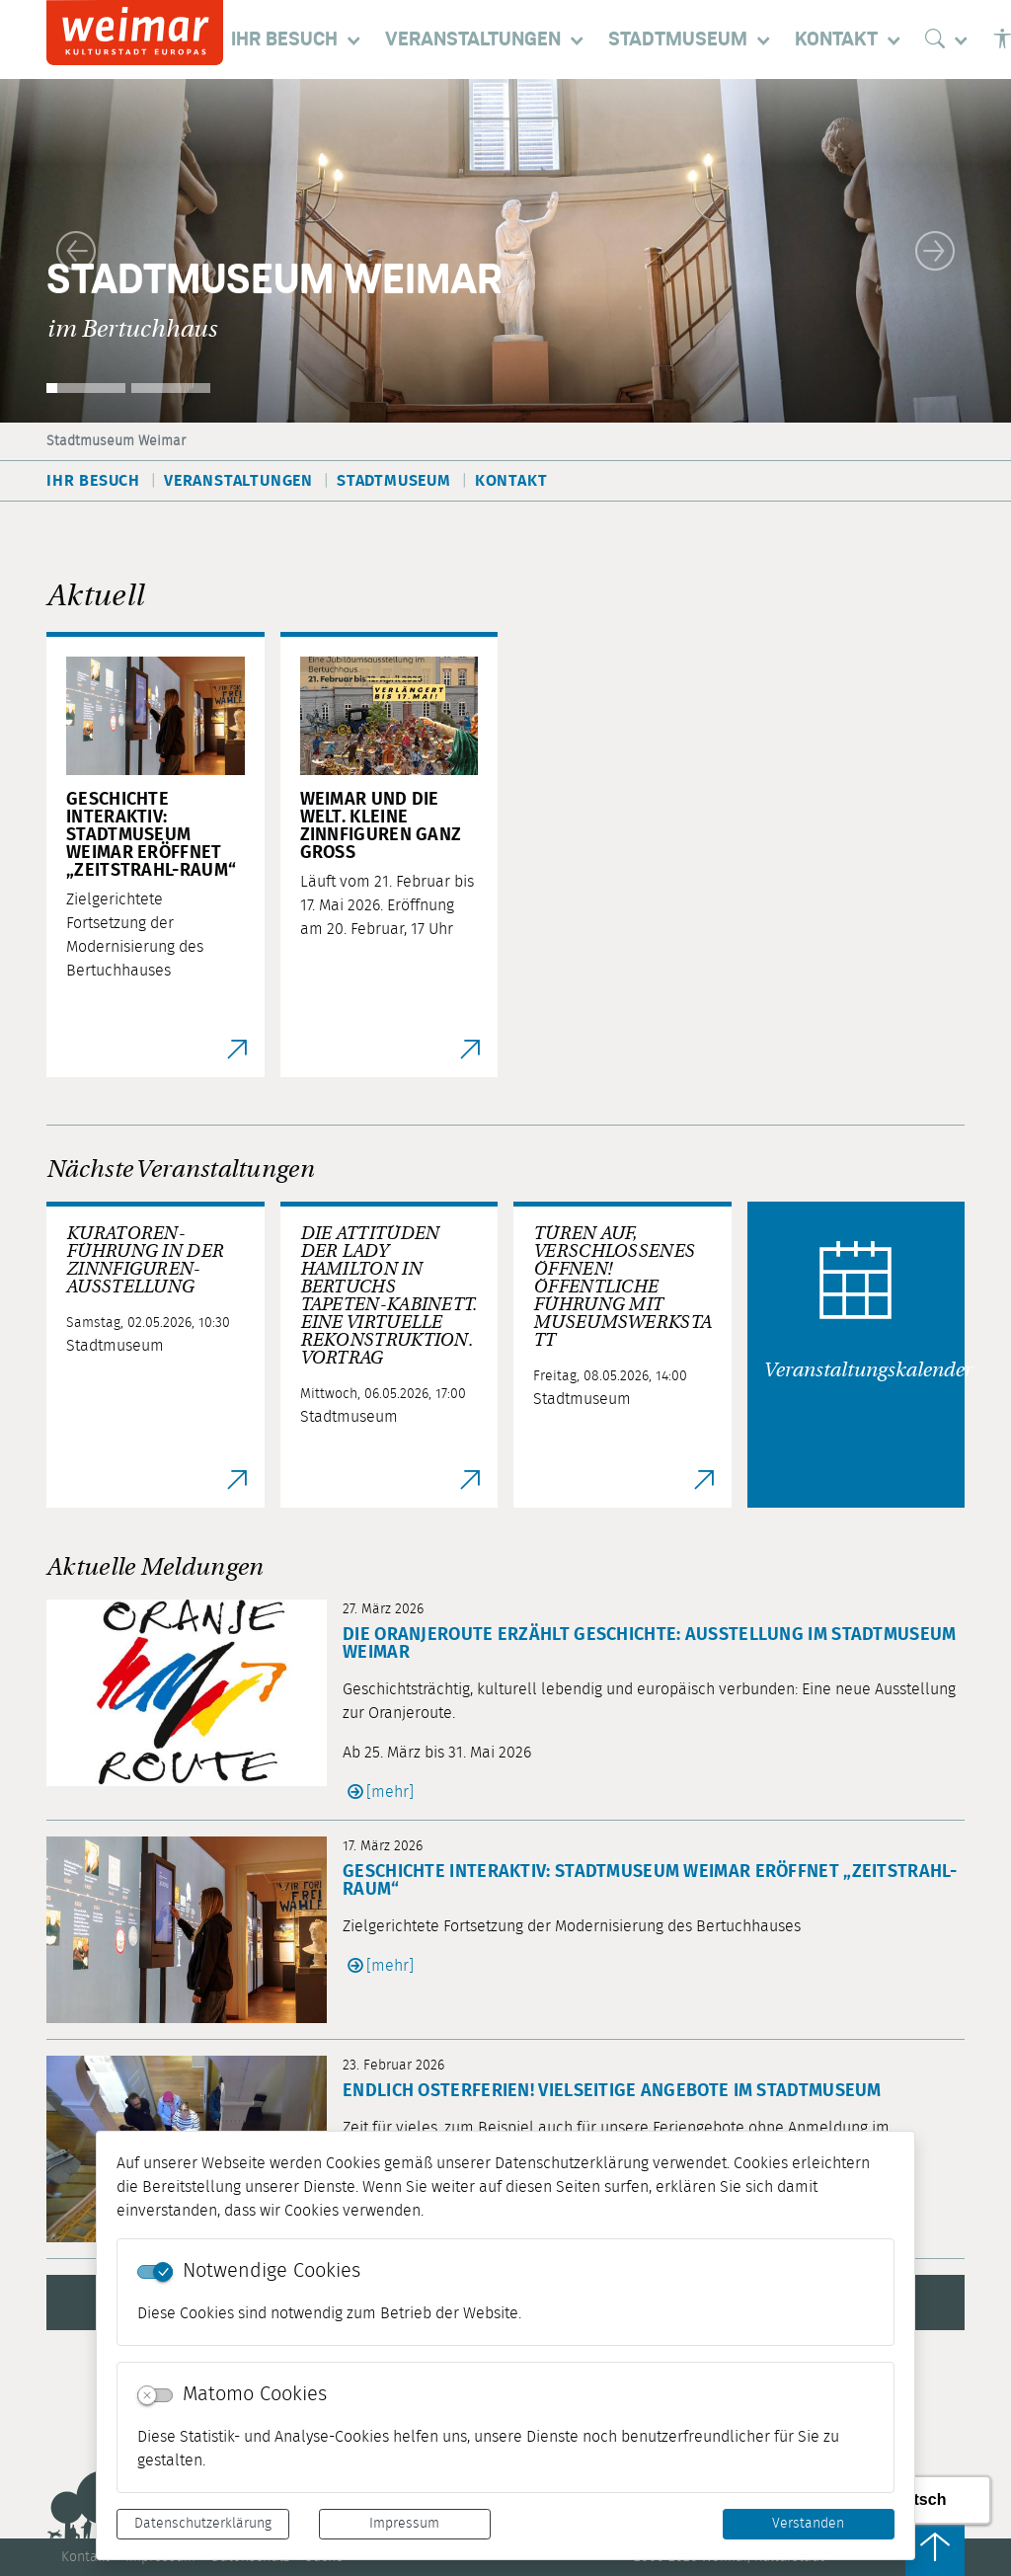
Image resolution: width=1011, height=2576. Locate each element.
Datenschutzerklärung (203, 2524)
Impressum (404, 2524)
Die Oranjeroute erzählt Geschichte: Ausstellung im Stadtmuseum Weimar (650, 1644)
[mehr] (390, 1792)
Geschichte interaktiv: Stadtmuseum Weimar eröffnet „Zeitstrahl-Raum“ (650, 1881)
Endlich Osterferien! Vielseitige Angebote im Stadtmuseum (612, 2091)
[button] (76, 251)
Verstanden (808, 2524)
